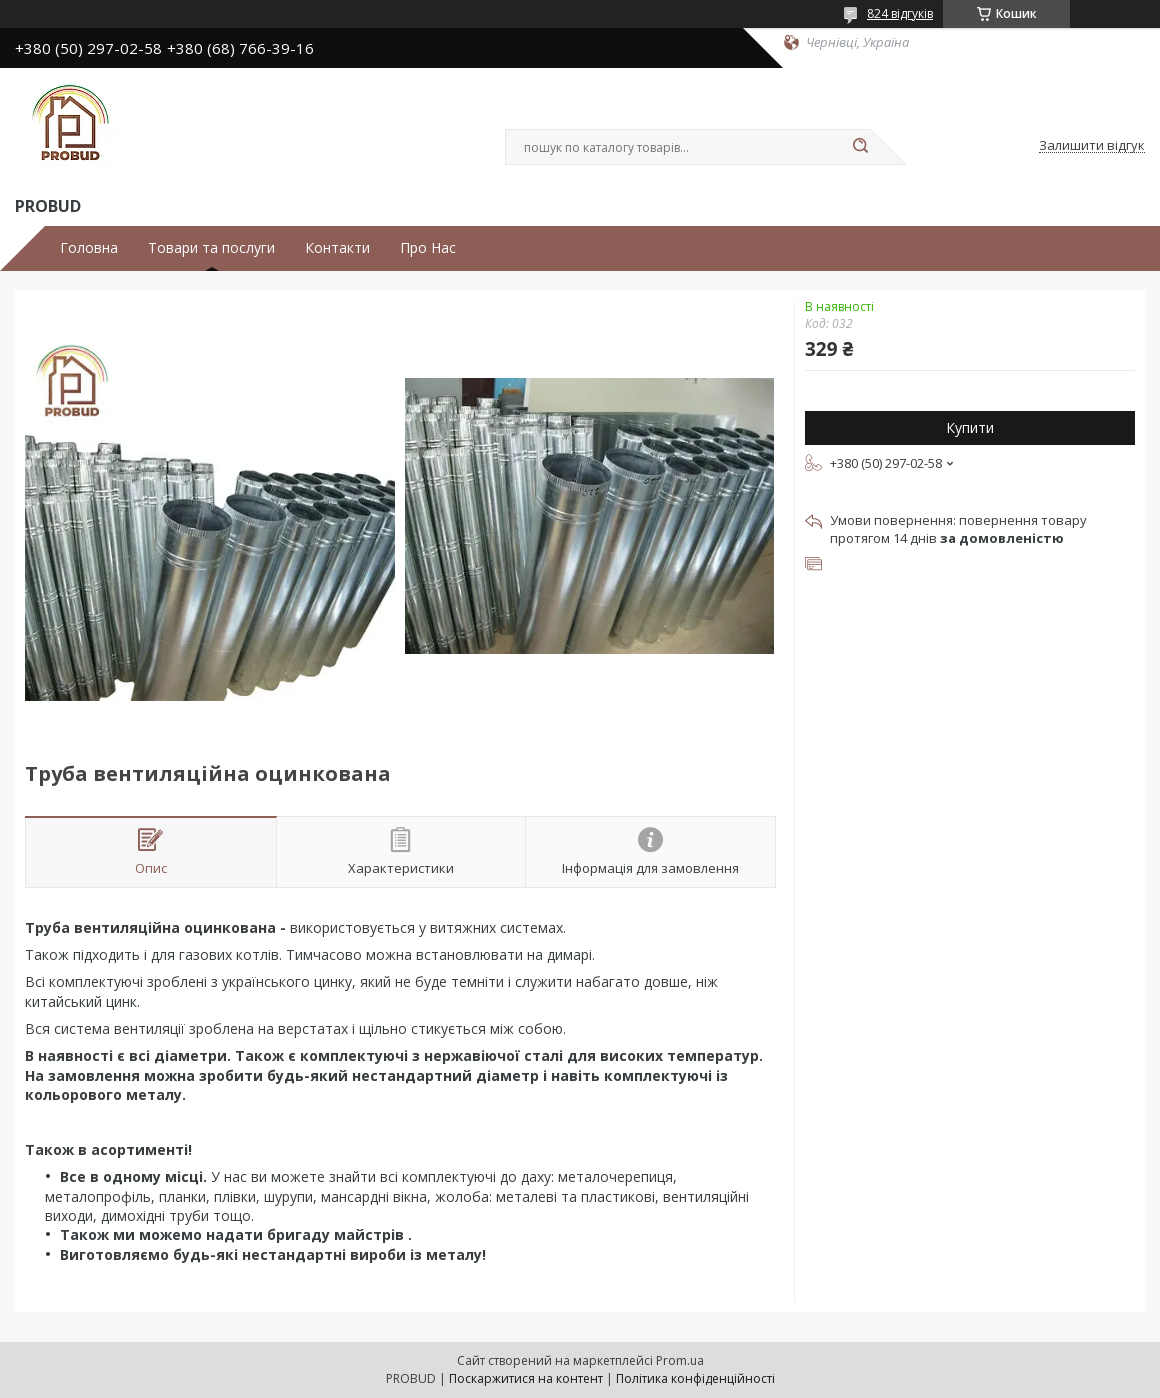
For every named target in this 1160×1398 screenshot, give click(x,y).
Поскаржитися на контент (526, 1378)
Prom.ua (680, 1360)
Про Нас (428, 248)
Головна (89, 248)
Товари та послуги (211, 248)
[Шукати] (860, 147)
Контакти (337, 248)
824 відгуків (900, 13)
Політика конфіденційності (695, 1378)
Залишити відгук (1092, 146)
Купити (970, 427)
